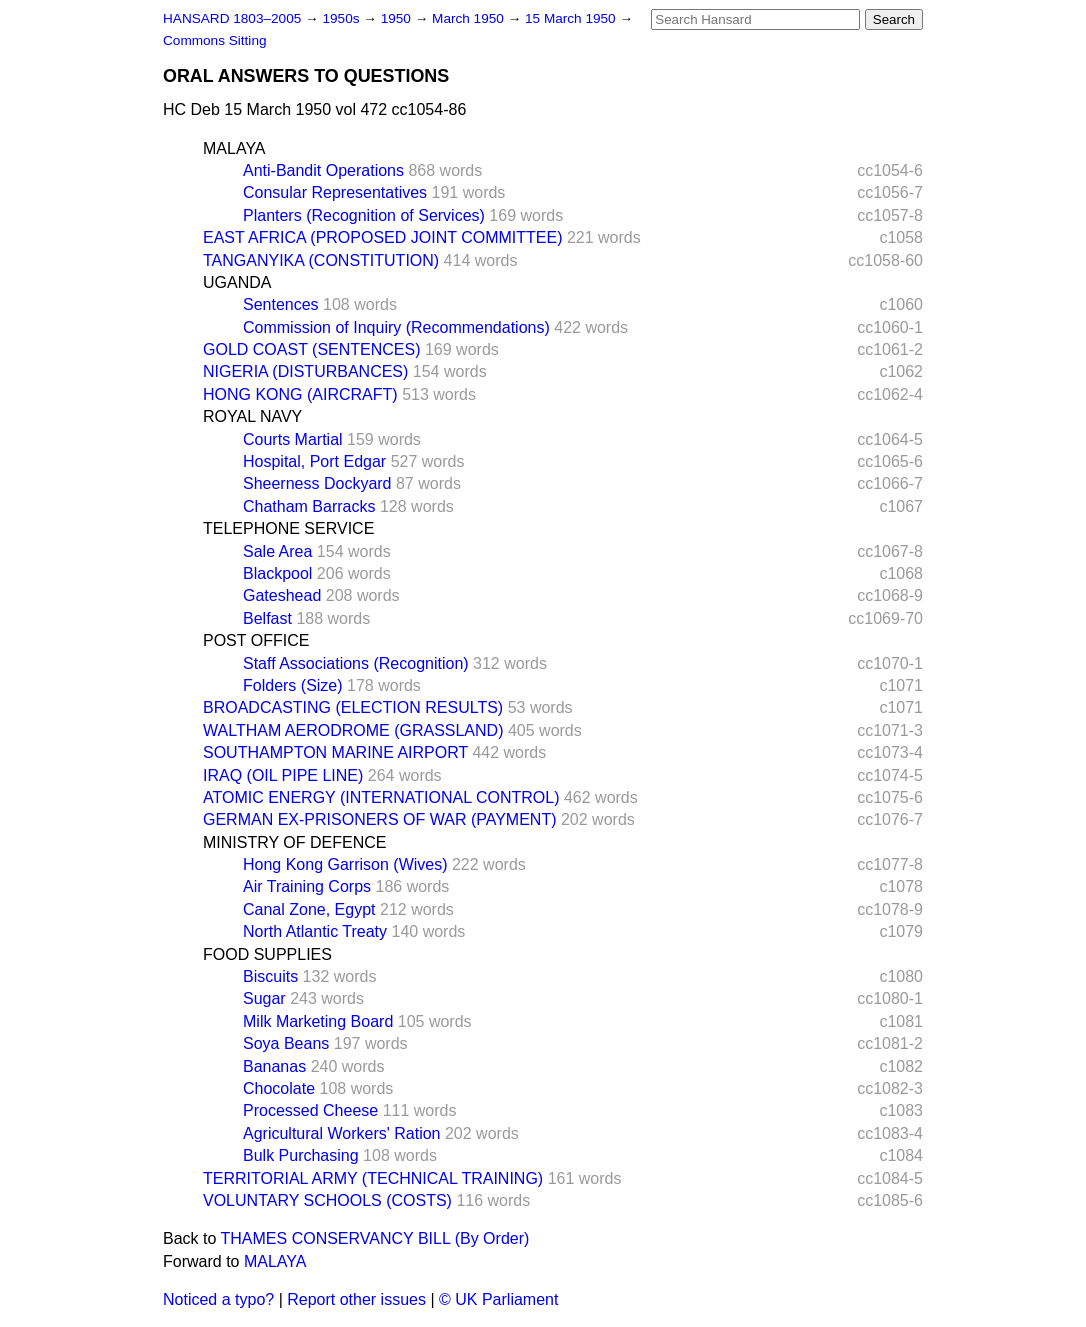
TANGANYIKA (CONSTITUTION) (321, 260)
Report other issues (356, 1299)
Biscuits (270, 976)
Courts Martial (293, 439)
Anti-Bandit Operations (323, 170)
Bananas (274, 1066)
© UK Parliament (498, 1299)
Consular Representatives (335, 192)
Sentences (281, 304)
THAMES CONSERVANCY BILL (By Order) (375, 1238)
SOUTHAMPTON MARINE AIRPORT (335, 752)
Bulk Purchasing (301, 1155)
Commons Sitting (215, 40)
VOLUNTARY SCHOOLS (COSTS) (327, 1200)
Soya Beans (286, 1043)
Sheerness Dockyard (317, 483)
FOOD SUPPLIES (267, 954)
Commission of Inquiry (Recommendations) (396, 327)
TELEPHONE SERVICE (288, 528)
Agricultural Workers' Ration (342, 1133)
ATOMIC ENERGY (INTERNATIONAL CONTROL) (381, 797)
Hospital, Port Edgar (314, 461)
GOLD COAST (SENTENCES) (312, 349)
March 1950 (470, 18)
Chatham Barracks (309, 506)
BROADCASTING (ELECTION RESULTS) (353, 707)
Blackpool (277, 573)
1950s (342, 18)
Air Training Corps (307, 886)
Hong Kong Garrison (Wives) (345, 864)
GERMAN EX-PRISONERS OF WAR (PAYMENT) (380, 819)
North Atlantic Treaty (315, 931)
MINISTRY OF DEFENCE (294, 842)
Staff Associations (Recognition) (356, 663)
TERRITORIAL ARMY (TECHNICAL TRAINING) (373, 1178)
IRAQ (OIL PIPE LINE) (283, 775)
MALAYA (234, 148)
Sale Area (277, 551)
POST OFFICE (256, 640)
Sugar (264, 998)
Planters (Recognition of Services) (364, 215)
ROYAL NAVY (252, 416)
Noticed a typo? (218, 1299)
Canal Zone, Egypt (309, 909)
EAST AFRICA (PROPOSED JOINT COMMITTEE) (382, 237)
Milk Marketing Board (318, 1021)
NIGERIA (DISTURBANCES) (305, 371)
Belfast (267, 618)
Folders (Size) (293, 685)
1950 (398, 18)
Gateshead (282, 595)
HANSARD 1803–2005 (232, 18)
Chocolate (279, 1088)
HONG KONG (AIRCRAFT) (300, 394)
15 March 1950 (572, 18)
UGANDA (237, 282)
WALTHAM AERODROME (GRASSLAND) (353, 730)
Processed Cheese (310, 1110)
